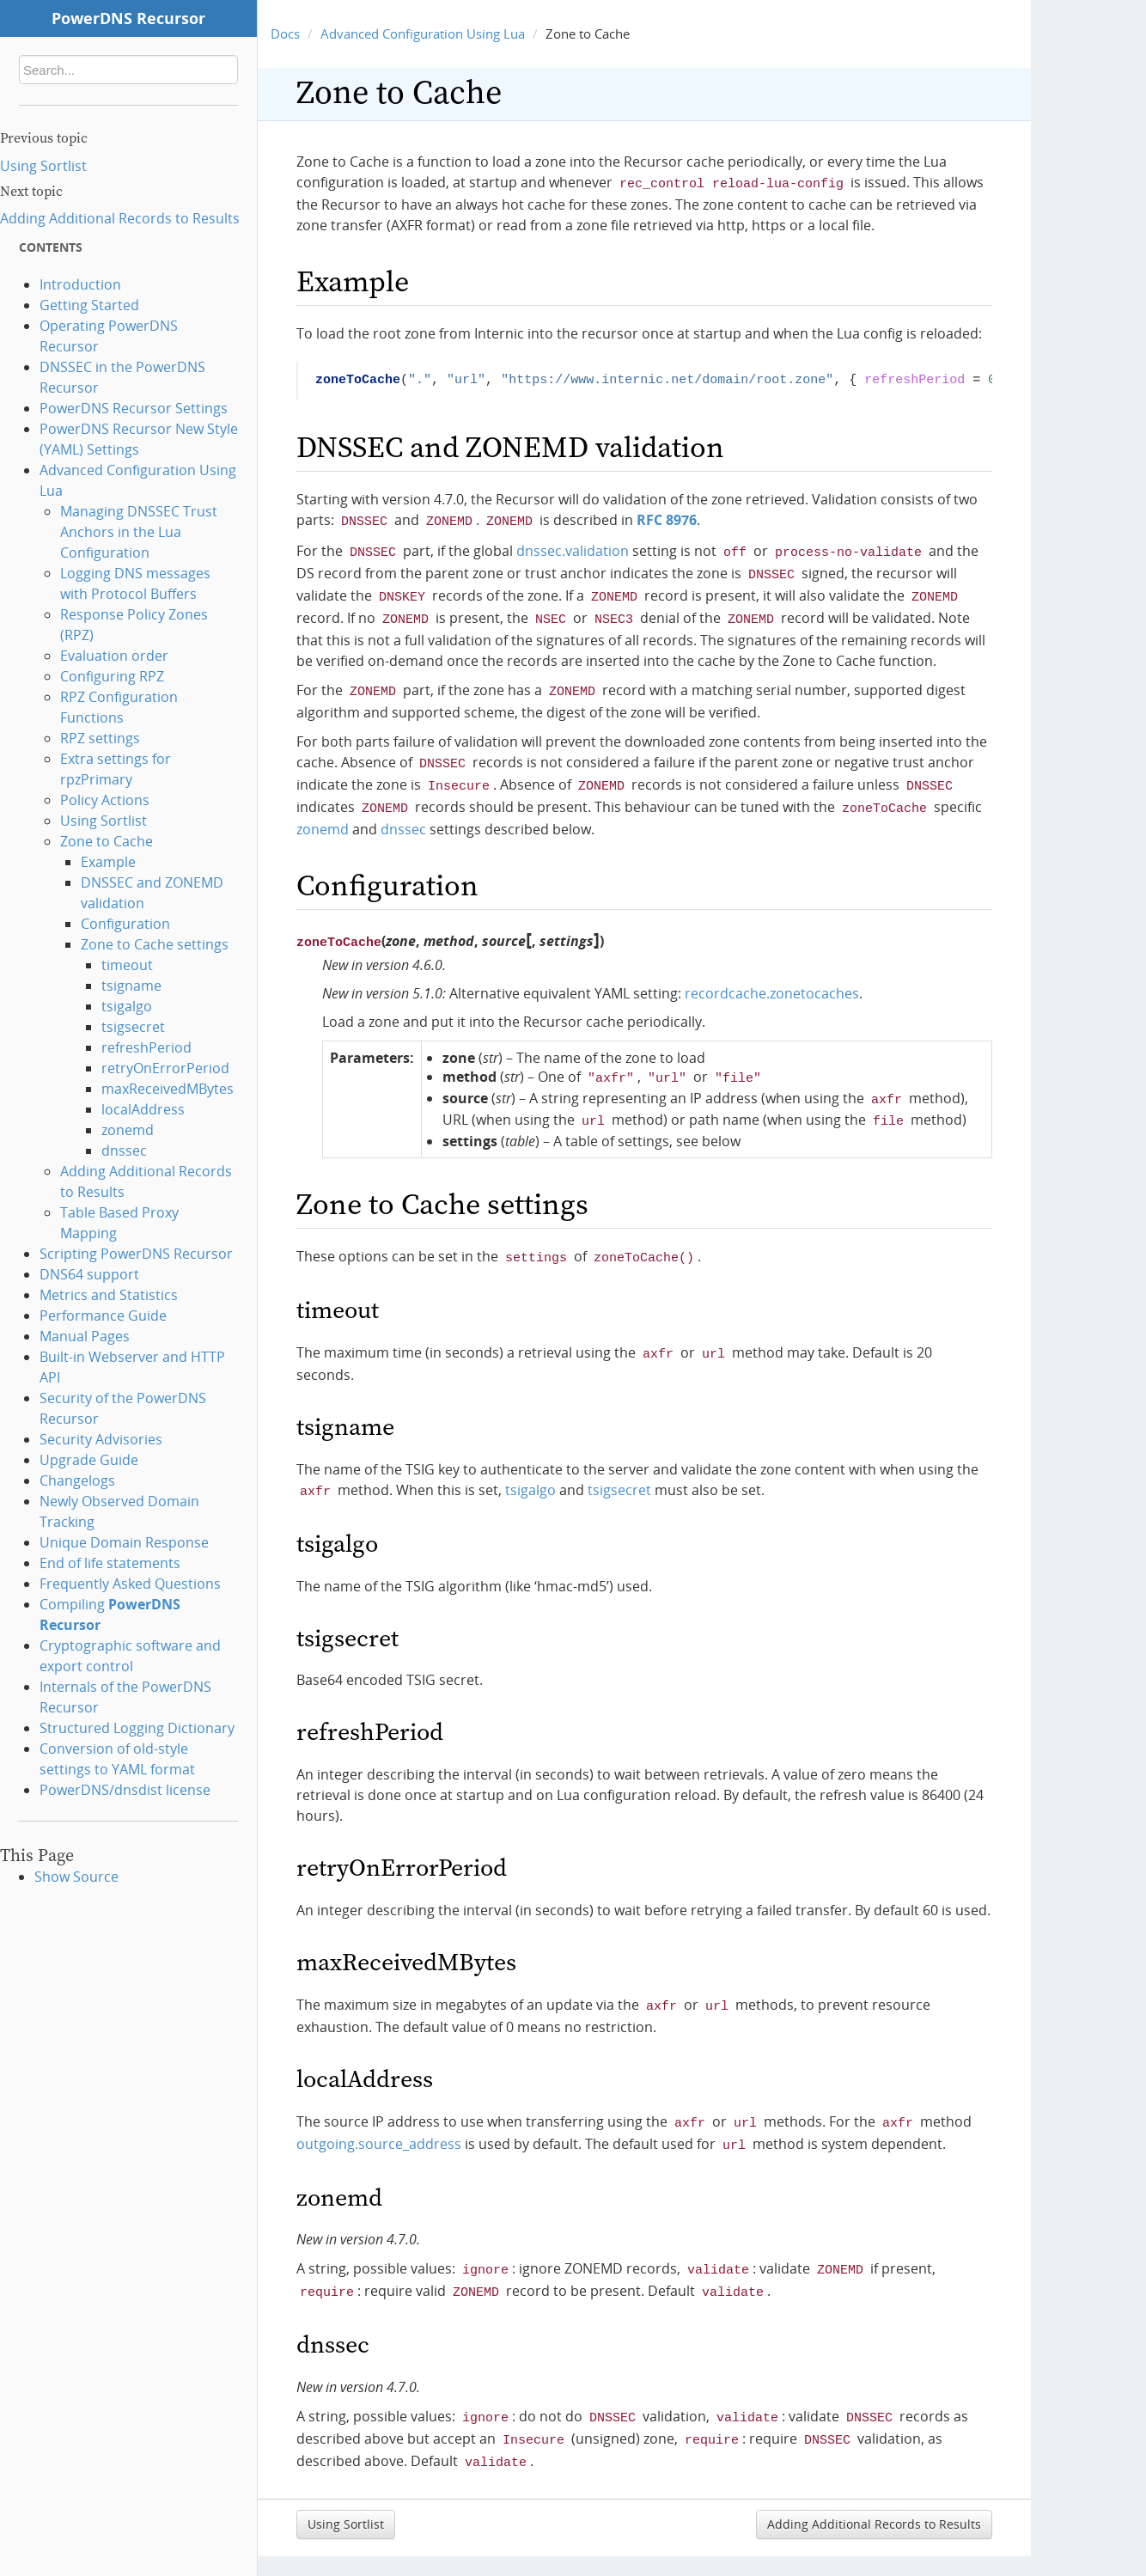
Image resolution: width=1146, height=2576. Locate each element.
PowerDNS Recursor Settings (134, 408)
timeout (127, 964)
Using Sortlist (43, 165)
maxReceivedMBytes (167, 1088)
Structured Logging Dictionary (137, 1727)
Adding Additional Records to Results (120, 218)
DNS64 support (89, 1274)
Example (108, 861)
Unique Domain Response (124, 1542)
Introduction (80, 284)
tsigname (131, 985)
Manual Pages (85, 1336)
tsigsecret (133, 1026)
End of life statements (110, 1563)
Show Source (76, 1876)
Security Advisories (101, 1439)
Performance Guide (103, 1315)
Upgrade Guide (89, 1459)
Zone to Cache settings (155, 944)
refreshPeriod (146, 1047)
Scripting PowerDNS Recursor (136, 1253)
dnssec (124, 1150)
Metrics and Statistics (109, 1294)
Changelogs (77, 1480)
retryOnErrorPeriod (165, 1068)
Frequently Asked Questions (130, 1583)
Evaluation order (114, 655)
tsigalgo (126, 1006)
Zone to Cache (106, 841)
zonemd (127, 1129)
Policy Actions (104, 800)
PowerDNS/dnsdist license (125, 1789)
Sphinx (986, 2545)
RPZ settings (100, 738)
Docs (285, 33)
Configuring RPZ (112, 676)
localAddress (143, 1109)
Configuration (125, 923)
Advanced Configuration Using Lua (422, 33)
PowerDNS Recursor (128, 18)
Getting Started (89, 305)
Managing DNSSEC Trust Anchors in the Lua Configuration (138, 532)
